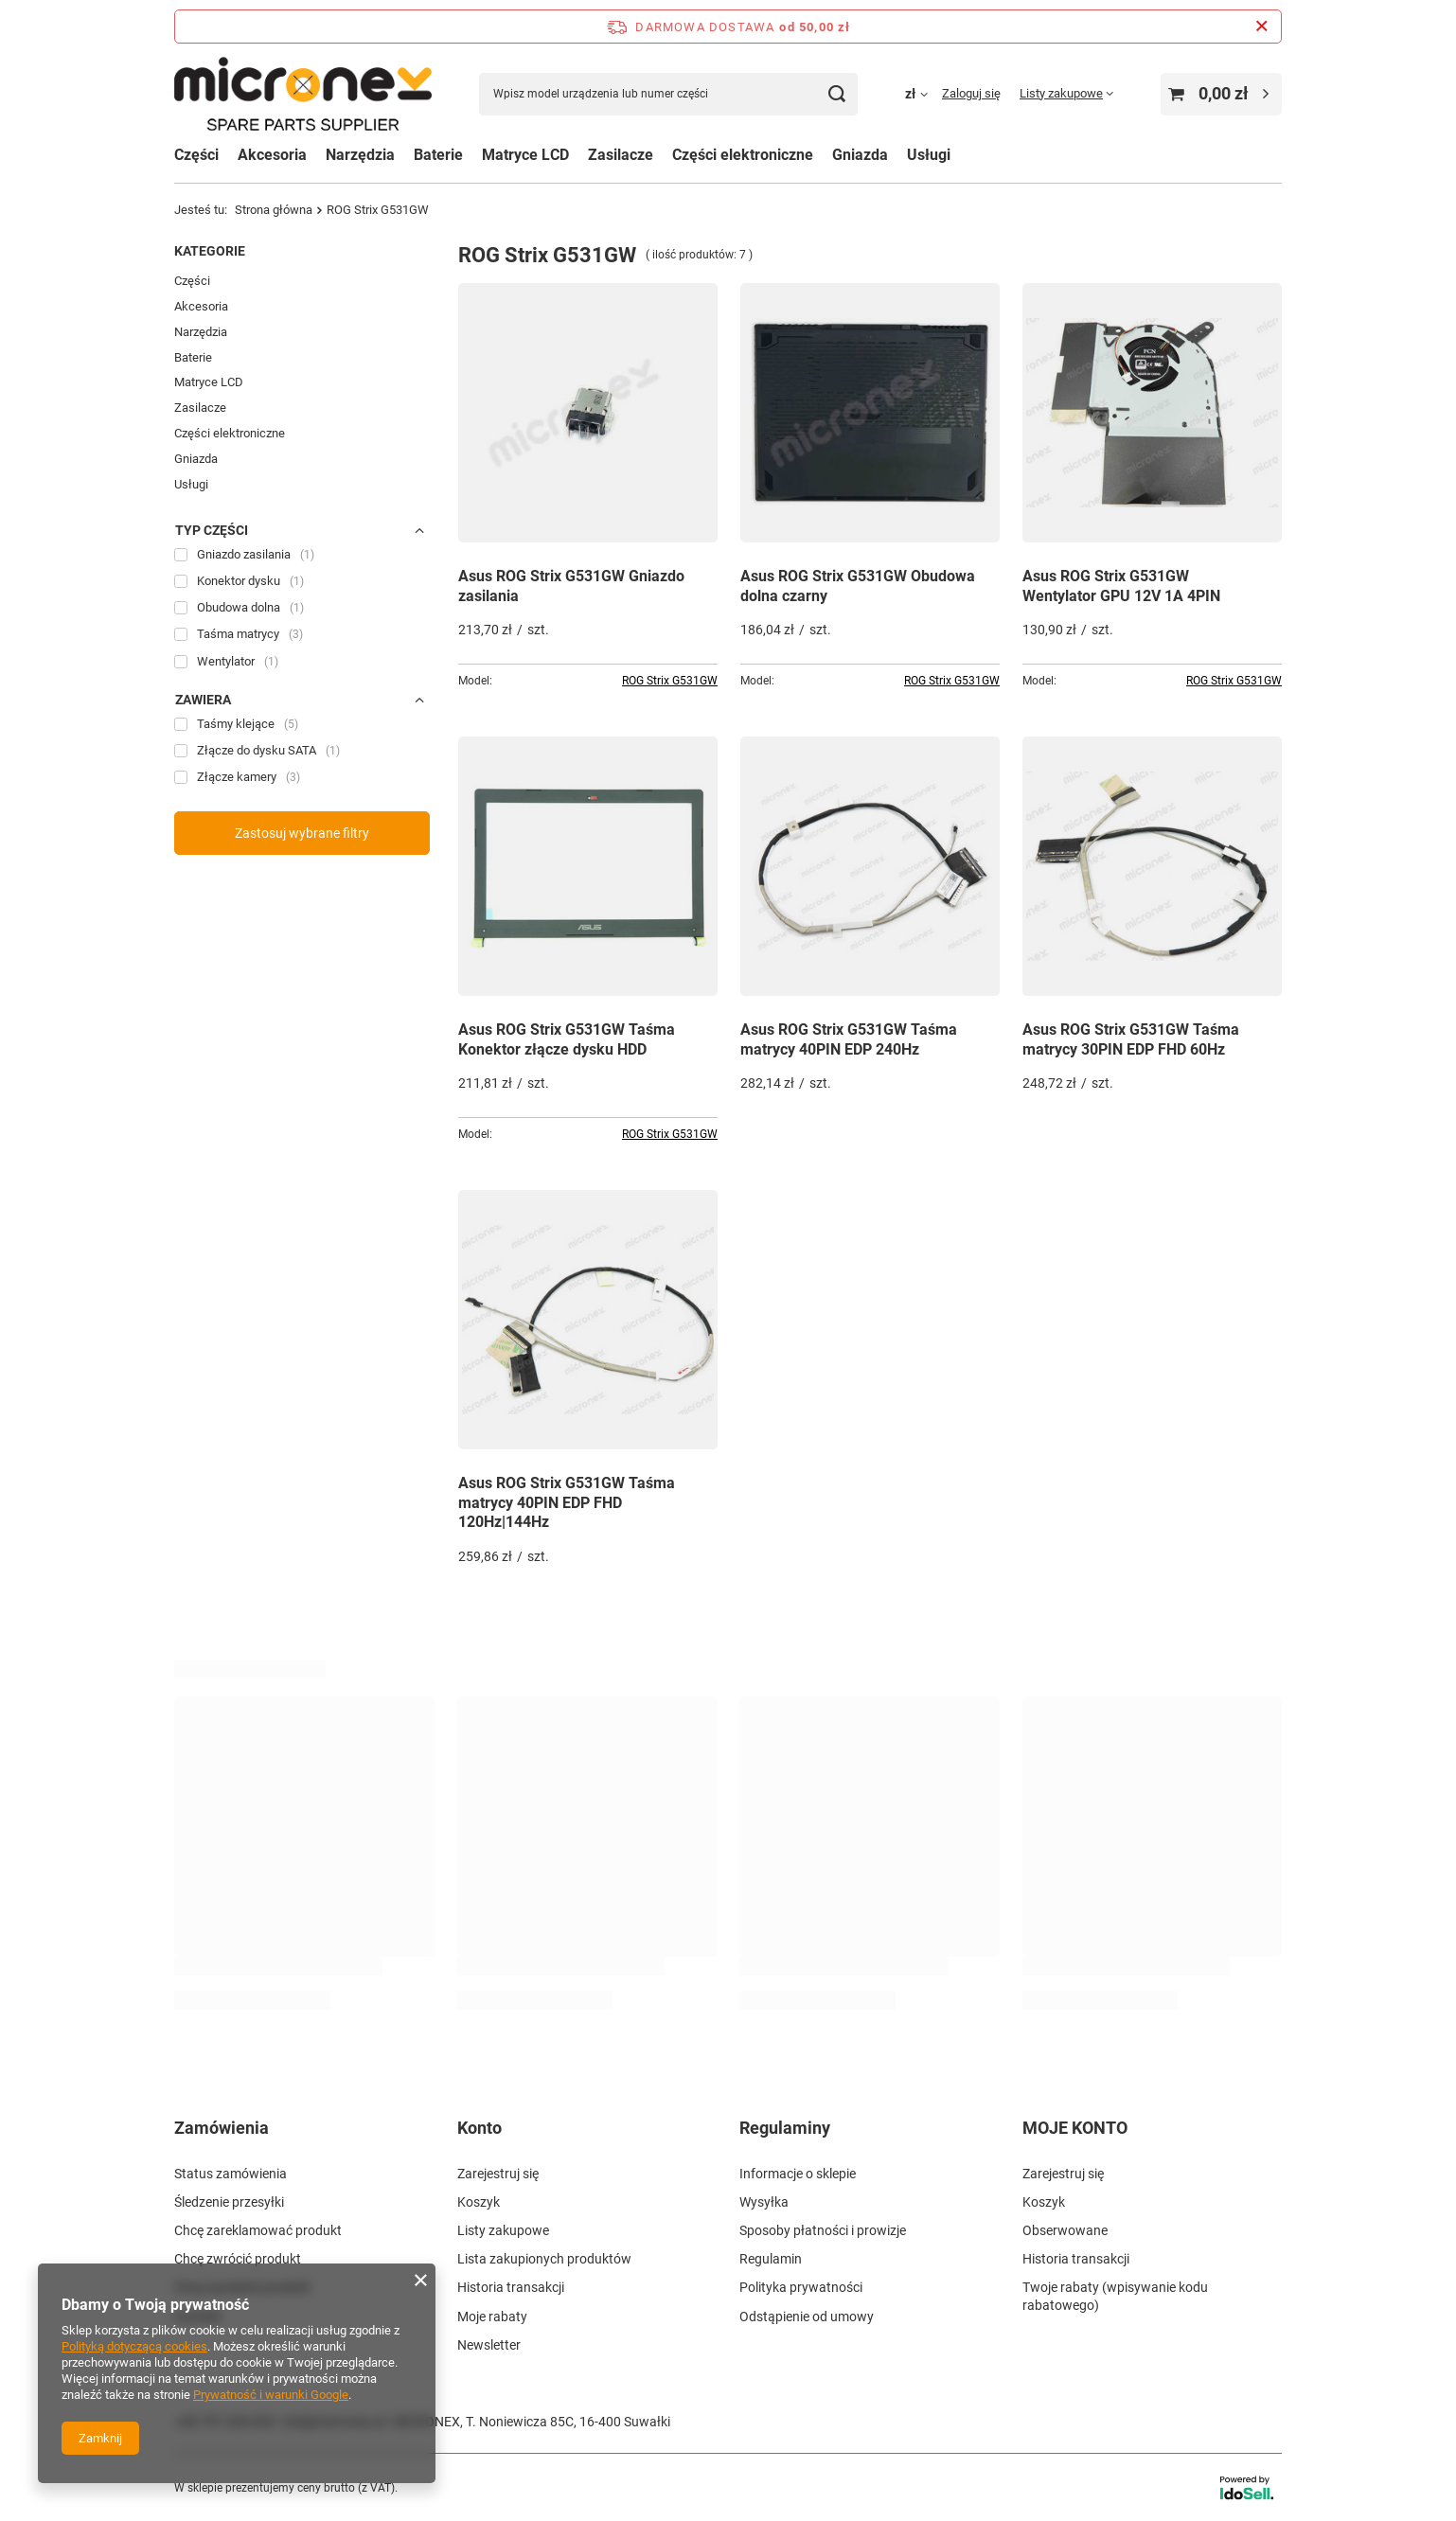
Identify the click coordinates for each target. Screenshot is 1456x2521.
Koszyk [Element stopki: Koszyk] (478, 2200)
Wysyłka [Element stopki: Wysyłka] (764, 2200)
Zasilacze (620, 155)
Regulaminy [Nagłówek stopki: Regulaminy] (784, 2128)
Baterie (193, 357)
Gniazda (196, 459)
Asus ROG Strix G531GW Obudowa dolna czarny (857, 586)
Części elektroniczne (229, 433)
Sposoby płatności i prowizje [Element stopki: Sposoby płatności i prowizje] (822, 2228)
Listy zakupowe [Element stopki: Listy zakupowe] (503, 2228)
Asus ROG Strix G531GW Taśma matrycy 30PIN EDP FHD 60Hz (1130, 1039)
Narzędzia (200, 332)
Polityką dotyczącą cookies (134, 2346)
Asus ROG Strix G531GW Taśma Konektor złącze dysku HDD (566, 1039)
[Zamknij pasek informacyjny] (1261, 26)
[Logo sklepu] (303, 94)
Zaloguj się (971, 93)
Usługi (191, 484)
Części (196, 155)
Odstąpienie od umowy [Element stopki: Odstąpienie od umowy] (806, 2314)
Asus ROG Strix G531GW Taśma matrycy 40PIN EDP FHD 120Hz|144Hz (566, 1503)
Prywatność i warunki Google (270, 2395)
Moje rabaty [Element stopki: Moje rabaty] (492, 2314)
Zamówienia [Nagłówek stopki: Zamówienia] (221, 2128)
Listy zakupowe (1061, 93)
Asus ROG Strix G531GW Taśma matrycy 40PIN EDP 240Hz (848, 1039)
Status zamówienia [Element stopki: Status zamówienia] (230, 2171)
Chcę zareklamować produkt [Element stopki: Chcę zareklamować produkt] (258, 2228)
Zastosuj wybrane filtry (302, 833)
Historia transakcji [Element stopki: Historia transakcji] (510, 2286)
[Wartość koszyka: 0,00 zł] (1221, 94)
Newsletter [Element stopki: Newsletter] (489, 2343)
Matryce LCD (208, 382)
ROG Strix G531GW (670, 680)
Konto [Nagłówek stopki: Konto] (479, 2128)
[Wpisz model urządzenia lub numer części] (668, 94)
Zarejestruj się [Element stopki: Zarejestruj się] (498, 2171)
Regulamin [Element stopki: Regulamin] (770, 2256)
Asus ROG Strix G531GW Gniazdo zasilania (571, 586)
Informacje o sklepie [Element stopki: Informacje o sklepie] (797, 2171)
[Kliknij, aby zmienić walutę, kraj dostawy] (923, 93)
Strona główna (273, 210)
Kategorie (209, 250)
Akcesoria (201, 306)
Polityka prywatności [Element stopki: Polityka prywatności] (800, 2286)
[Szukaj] (836, 94)
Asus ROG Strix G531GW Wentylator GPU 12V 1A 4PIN (1121, 586)
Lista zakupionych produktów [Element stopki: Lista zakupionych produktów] (544, 2256)
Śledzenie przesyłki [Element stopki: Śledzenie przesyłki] (229, 2200)
